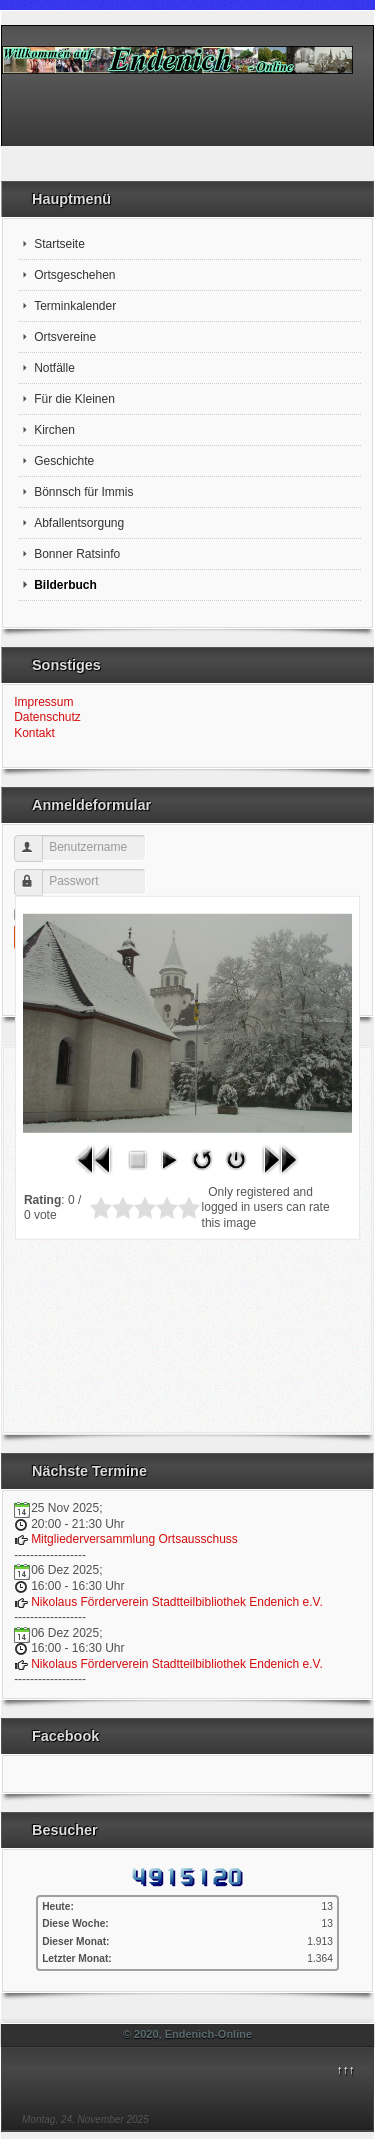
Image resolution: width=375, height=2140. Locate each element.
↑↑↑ (345, 2070)
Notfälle (54, 368)
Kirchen (54, 430)
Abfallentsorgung (79, 523)
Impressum (43, 702)
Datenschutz (47, 717)
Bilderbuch (65, 585)
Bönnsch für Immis (83, 492)
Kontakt (34, 733)
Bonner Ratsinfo (77, 554)
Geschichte (64, 461)
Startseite (59, 244)
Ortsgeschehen (74, 275)
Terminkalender (75, 306)
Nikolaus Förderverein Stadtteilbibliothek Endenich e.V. (177, 1602)
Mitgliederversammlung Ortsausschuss (134, 1539)
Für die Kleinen (74, 399)
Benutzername (37, 840)
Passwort (37, 874)
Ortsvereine (65, 337)
